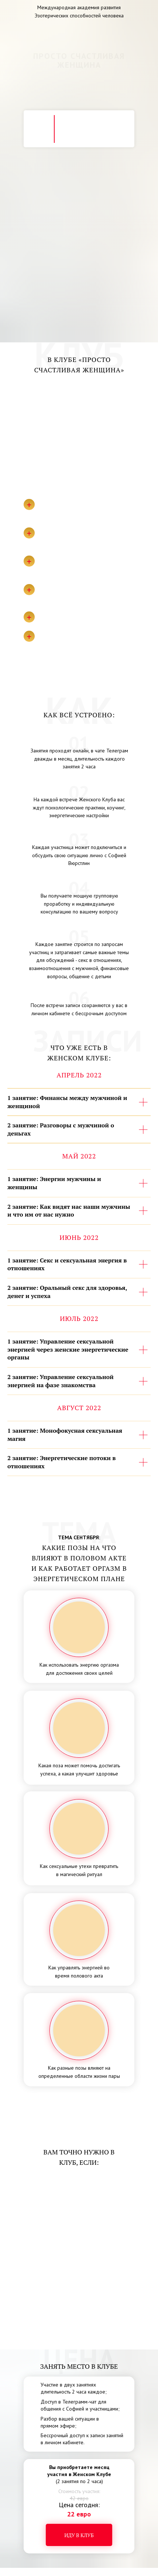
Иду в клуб (79, 2535)
